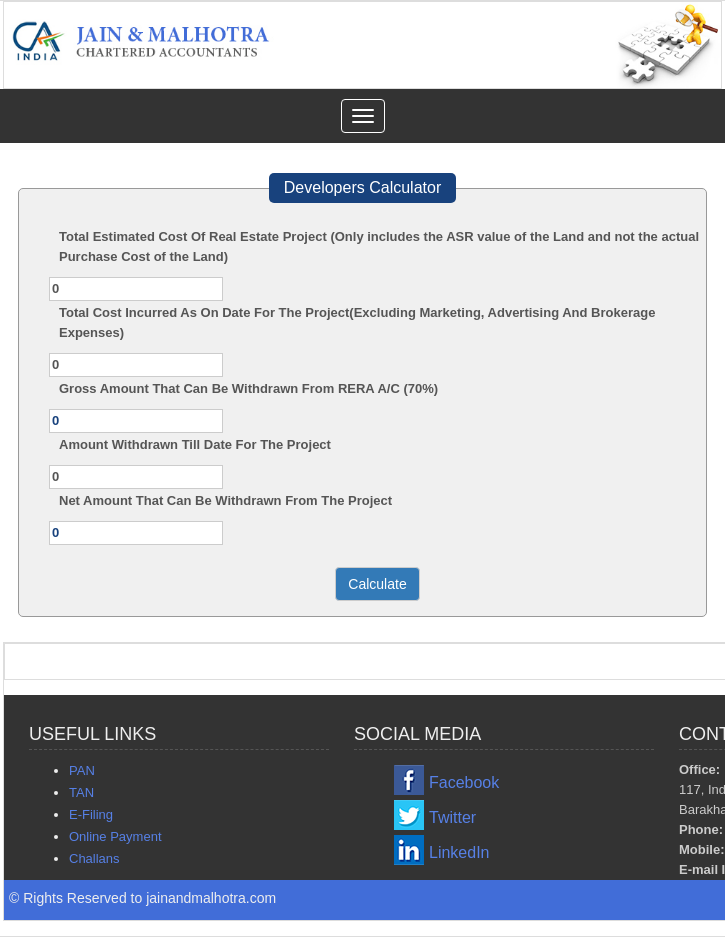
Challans (94, 858)
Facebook (464, 782)
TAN (81, 792)
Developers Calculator (362, 187)
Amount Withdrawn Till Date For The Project (195, 444)
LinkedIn (459, 852)
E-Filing (91, 814)
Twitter (452, 817)
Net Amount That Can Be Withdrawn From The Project (225, 500)
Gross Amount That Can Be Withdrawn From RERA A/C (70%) (248, 388)
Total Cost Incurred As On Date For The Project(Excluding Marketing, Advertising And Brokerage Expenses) (357, 322)
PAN (82, 770)
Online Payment (115, 836)
